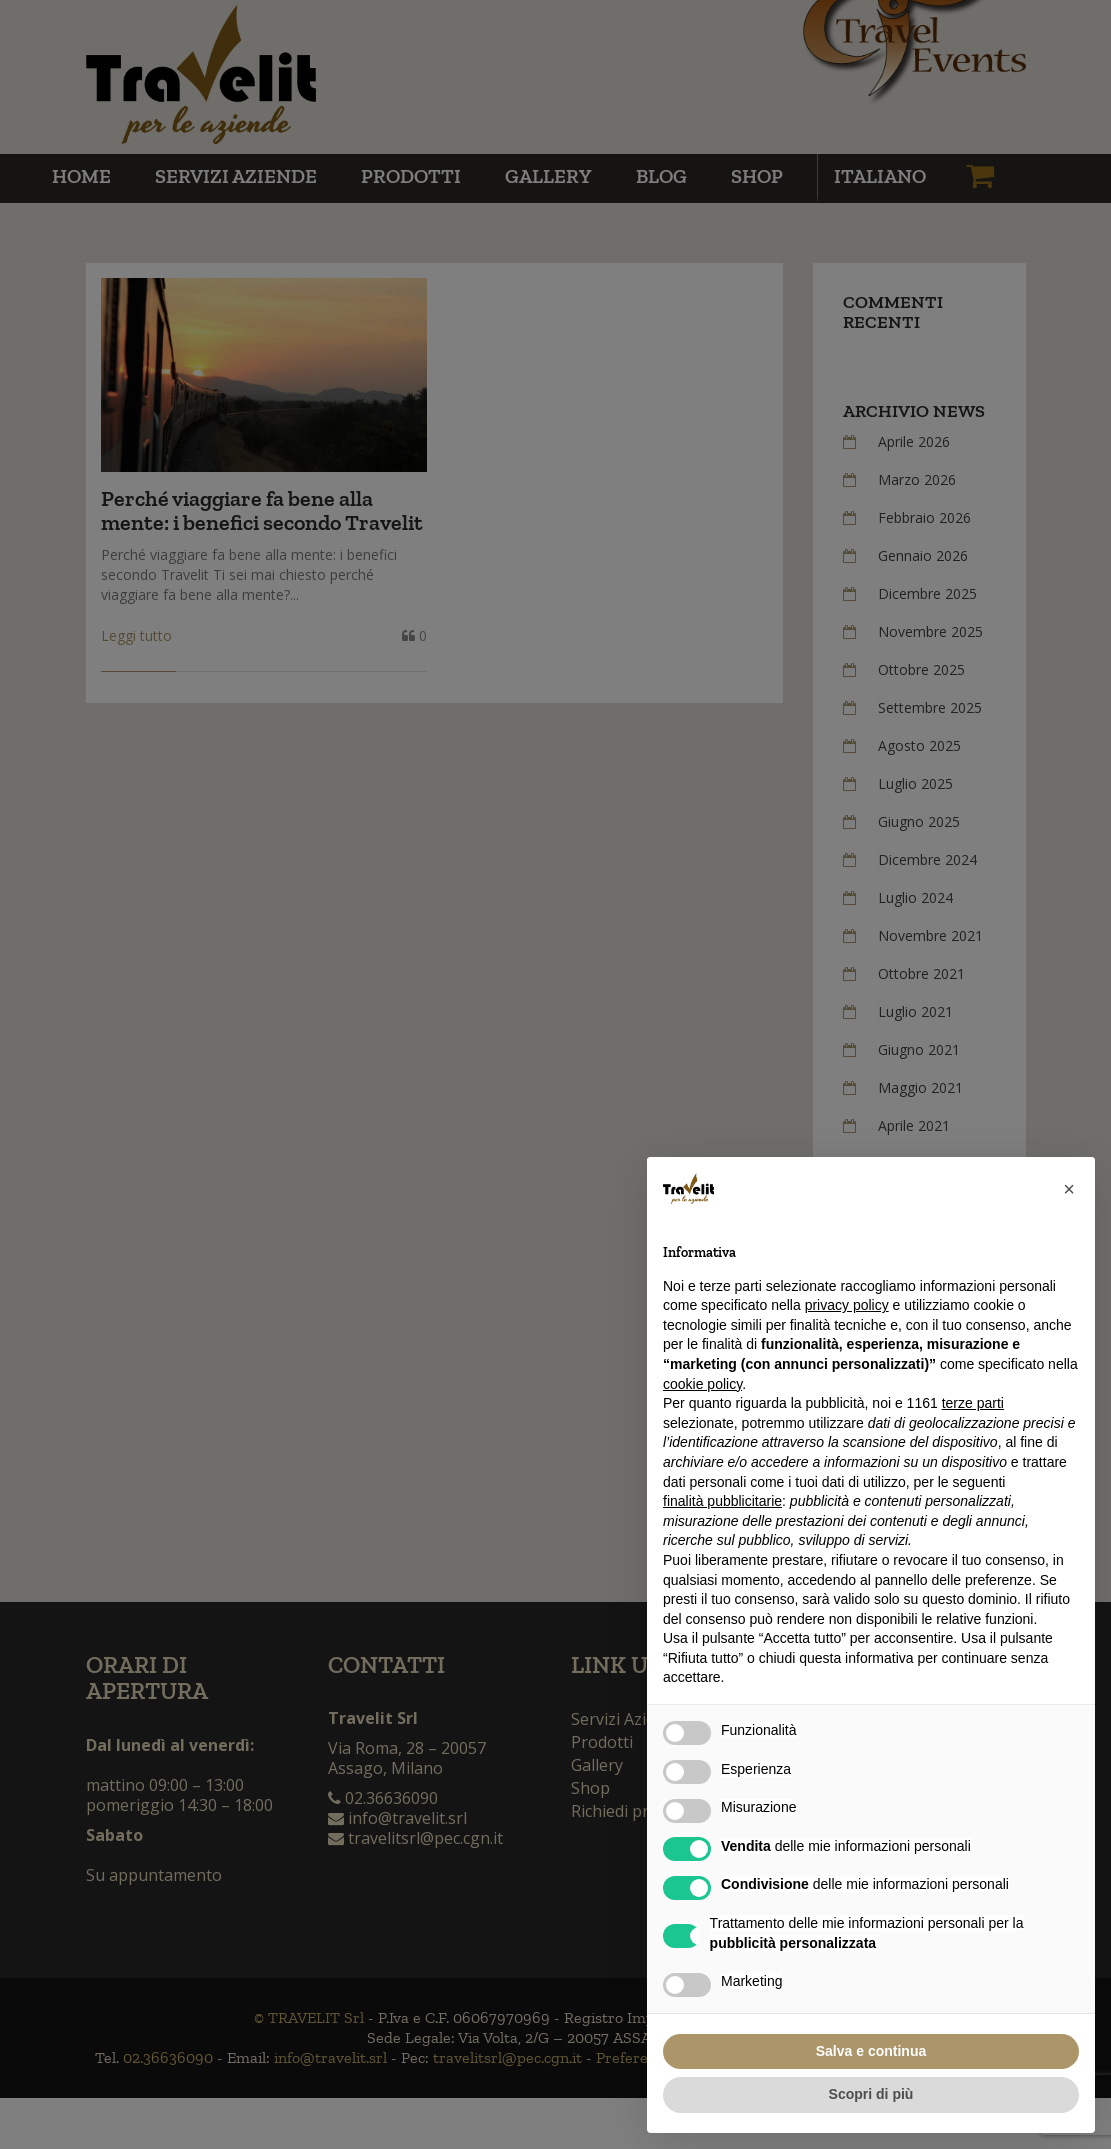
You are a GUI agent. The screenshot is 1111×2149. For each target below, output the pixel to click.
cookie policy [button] (702, 1384)
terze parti (973, 1403)
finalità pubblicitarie (722, 1501)
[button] (1069, 1189)
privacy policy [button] (847, 1305)
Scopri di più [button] (871, 2094)
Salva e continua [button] (871, 2051)
